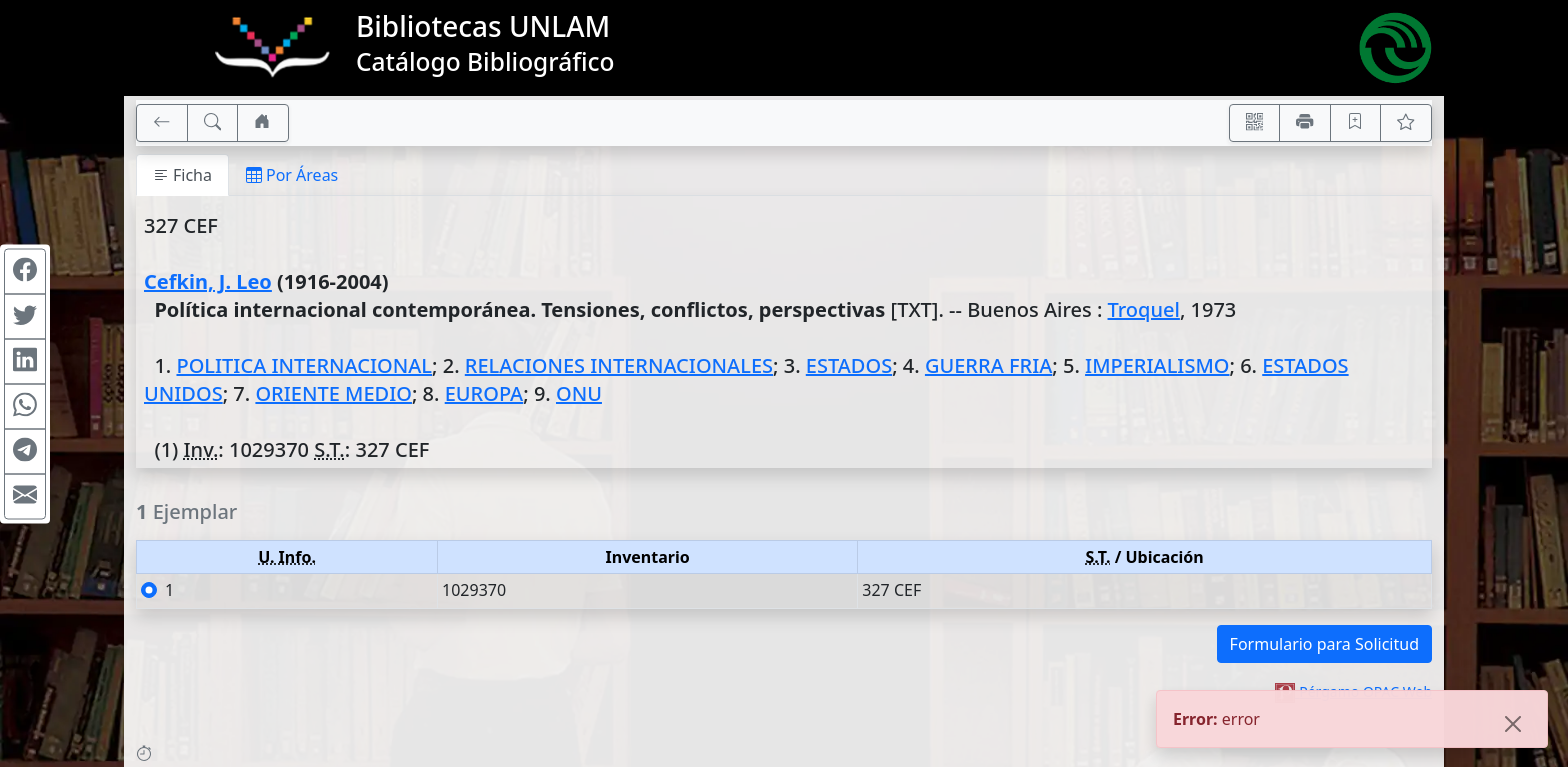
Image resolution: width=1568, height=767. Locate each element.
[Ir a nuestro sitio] (263, 123)
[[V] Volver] (162, 123)
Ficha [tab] (182, 175)
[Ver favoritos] (1406, 123)
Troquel (1144, 309)
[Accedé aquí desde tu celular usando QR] (1255, 123)
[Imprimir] (1305, 123)
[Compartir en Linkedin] (25, 361)
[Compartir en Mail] (25, 496)
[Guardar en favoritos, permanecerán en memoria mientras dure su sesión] (1356, 123)
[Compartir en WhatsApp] (25, 406)
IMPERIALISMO (1157, 365)
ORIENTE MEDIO (333, 393)
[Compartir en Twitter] (25, 316)
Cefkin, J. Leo (208, 281)
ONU (579, 393)
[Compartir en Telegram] (25, 451)
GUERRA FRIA (988, 365)
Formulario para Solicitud (1324, 644)
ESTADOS (849, 365)
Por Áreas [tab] (292, 175)
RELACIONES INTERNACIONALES (619, 365)
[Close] (1513, 725)
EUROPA (484, 393)
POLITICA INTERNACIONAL (304, 365)
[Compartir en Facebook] (25, 271)
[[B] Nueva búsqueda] (213, 123)
